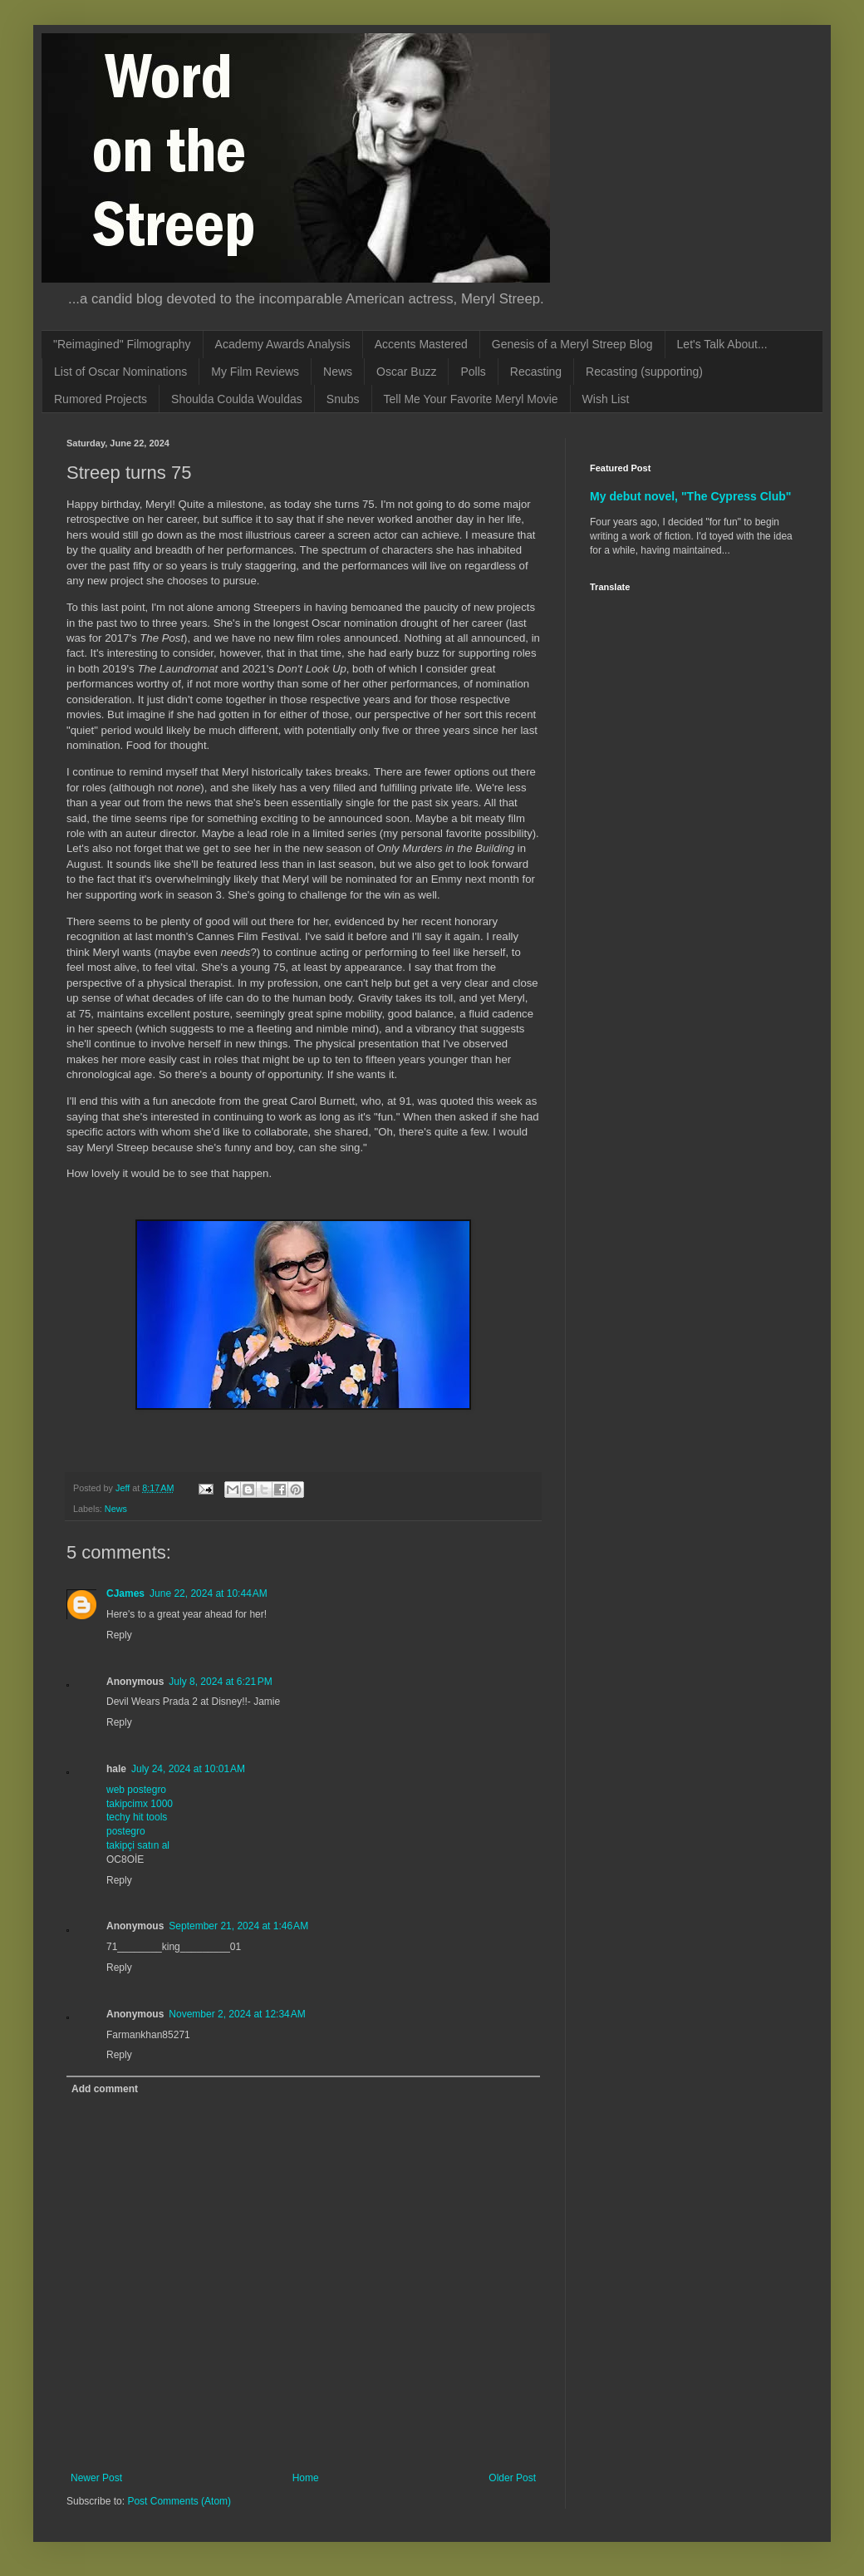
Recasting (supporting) (644, 371)
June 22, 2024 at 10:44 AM (209, 1593)
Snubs (343, 399)
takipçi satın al (137, 1845)
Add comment (104, 2089)
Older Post (512, 2478)
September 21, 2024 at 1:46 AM (238, 1926)
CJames (125, 1593)
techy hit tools (136, 1817)
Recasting (536, 371)
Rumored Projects (100, 399)
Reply (119, 1635)
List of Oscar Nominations (120, 371)
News (337, 371)
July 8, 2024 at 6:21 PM (220, 1681)
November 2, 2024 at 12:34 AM (237, 2014)
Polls (472, 371)
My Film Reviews (255, 371)
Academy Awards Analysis (283, 344)
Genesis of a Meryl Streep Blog (572, 344)
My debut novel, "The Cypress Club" (691, 496)
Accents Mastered (421, 344)
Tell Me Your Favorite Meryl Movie (471, 399)
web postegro (136, 1789)
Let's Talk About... (722, 344)
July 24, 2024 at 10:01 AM (188, 1769)
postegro (125, 1831)
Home (305, 2478)
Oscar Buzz (406, 371)
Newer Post (96, 2478)
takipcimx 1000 (139, 1804)
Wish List (606, 399)
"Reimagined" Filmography (122, 344)
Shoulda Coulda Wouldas (236, 399)
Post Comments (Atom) (179, 2501)
